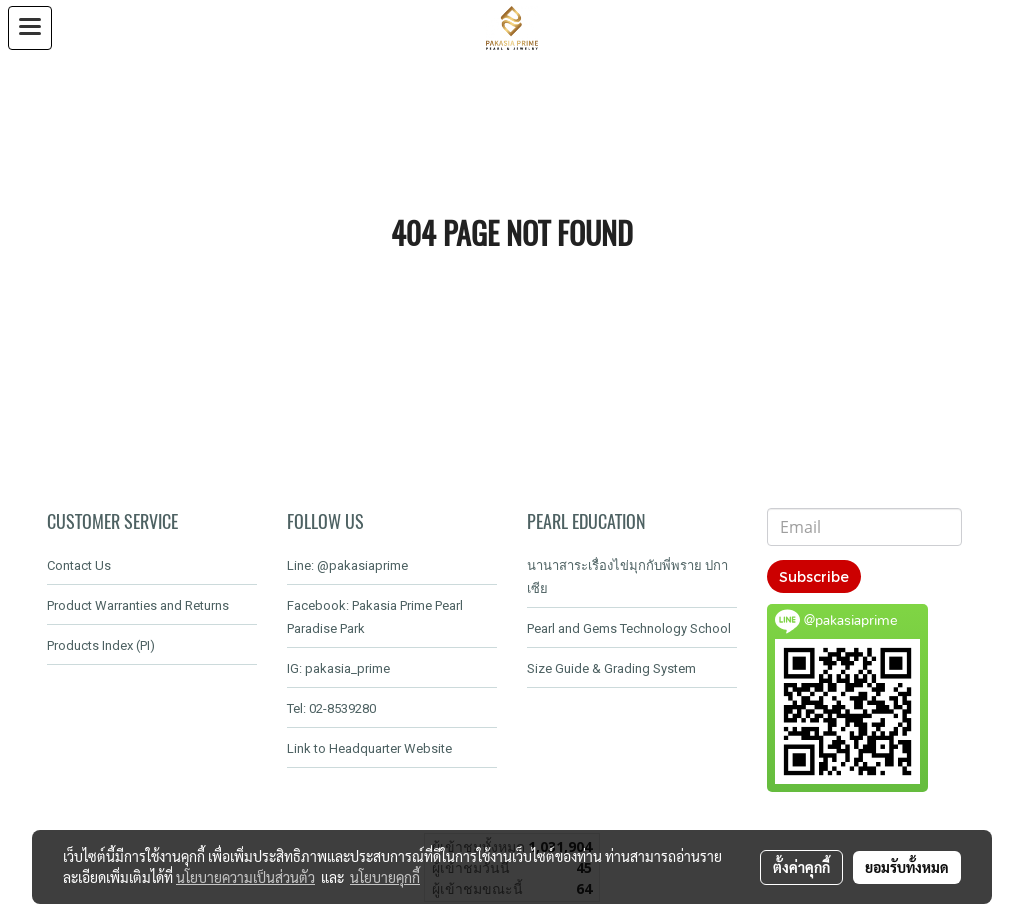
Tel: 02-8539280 (331, 708)
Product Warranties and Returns (138, 605)
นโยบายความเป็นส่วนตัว (245, 877)
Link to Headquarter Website (369, 748)
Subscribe (814, 576)
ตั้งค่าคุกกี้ (801, 867)
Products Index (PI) (101, 645)
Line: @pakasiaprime (347, 565)
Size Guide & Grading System (611, 668)
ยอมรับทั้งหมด (907, 867)
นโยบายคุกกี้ (385, 877)
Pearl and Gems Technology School (629, 628)
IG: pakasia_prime (338, 668)
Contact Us (79, 565)
